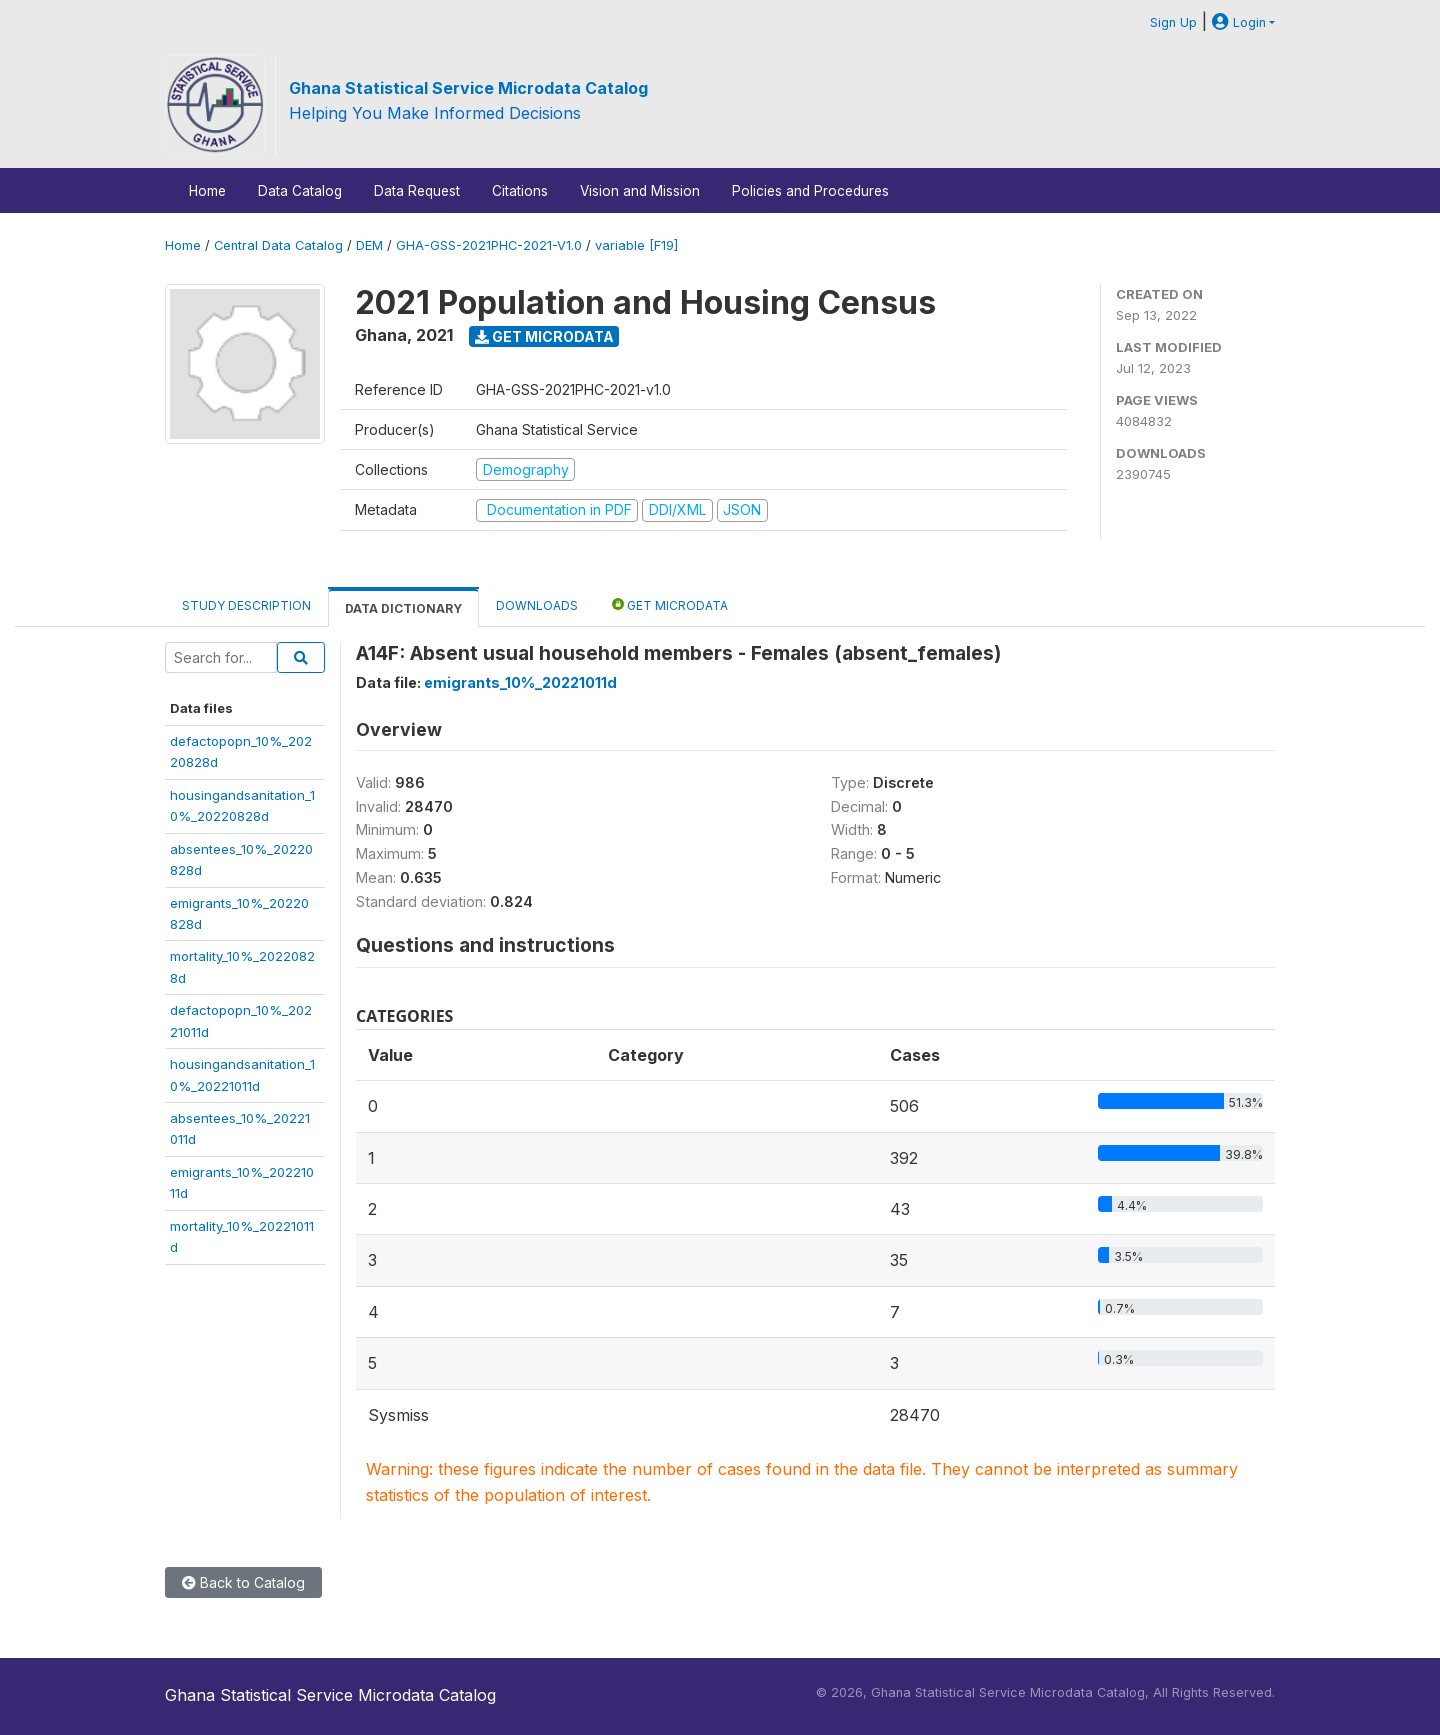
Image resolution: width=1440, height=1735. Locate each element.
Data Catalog (300, 191)
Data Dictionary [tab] (403, 608)
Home (207, 191)
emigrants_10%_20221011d (520, 682)
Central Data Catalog (278, 245)
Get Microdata (544, 336)
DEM (369, 245)
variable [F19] (636, 245)
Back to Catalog (243, 1582)
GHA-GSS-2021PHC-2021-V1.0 (489, 245)
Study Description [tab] (246, 605)
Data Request (417, 191)
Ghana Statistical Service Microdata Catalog (468, 88)
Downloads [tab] (537, 605)
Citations (520, 191)
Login (1239, 22)
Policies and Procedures (810, 191)
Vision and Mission (640, 191)
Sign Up (1173, 22)
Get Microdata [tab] (670, 604)
